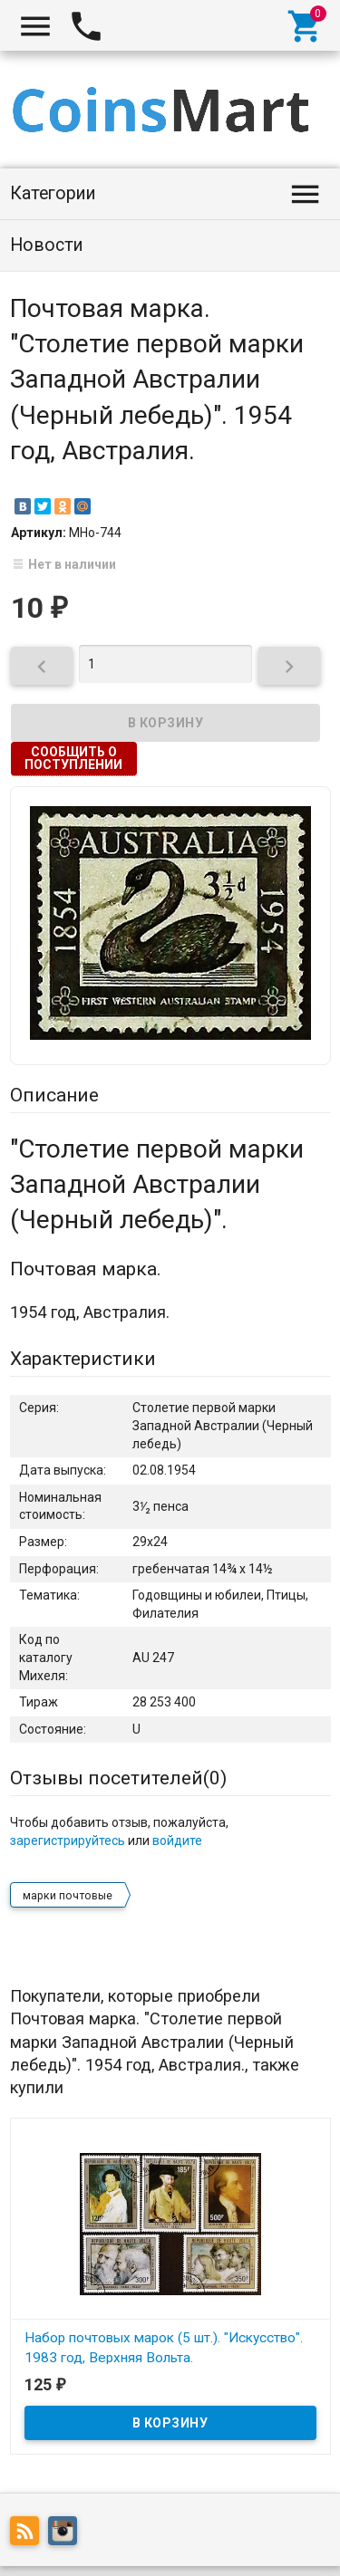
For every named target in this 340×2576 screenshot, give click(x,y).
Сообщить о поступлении (73, 758)
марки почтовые (67, 1895)
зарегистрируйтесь (67, 1840)
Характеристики (83, 1359)
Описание (54, 1095)
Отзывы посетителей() (118, 1778)
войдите (177, 1840)
